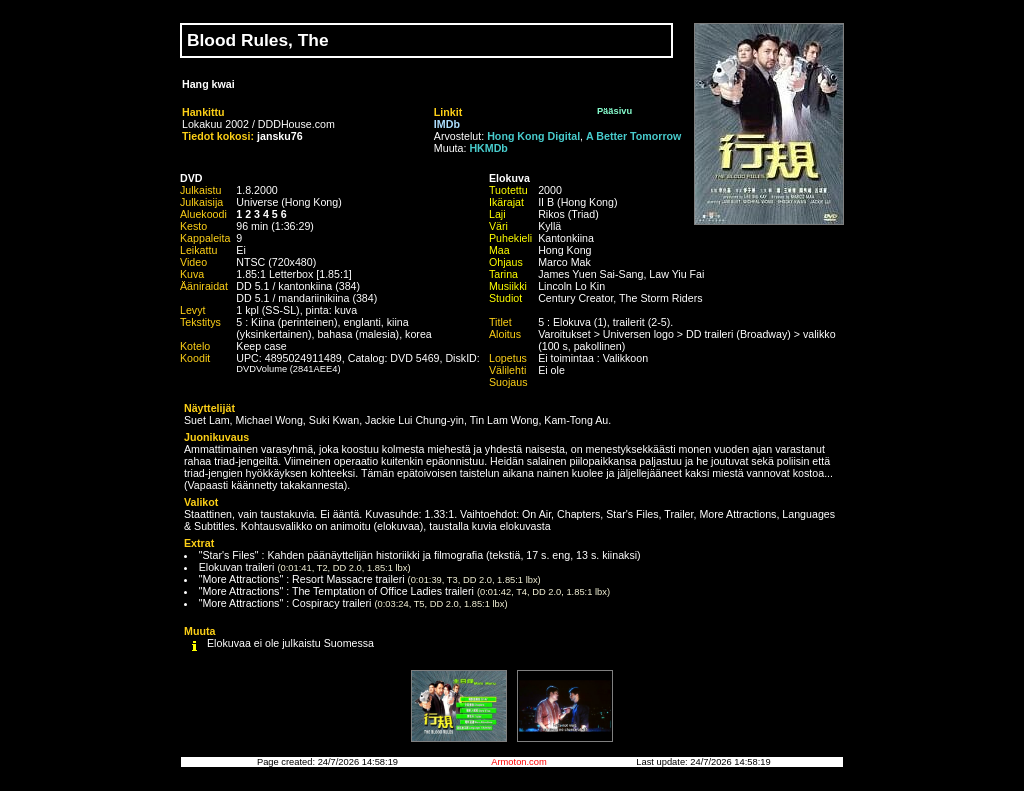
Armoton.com (518, 762)
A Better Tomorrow (633, 136)
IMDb (447, 124)
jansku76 (280, 136)
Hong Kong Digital (533, 136)
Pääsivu (614, 111)
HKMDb (488, 148)
